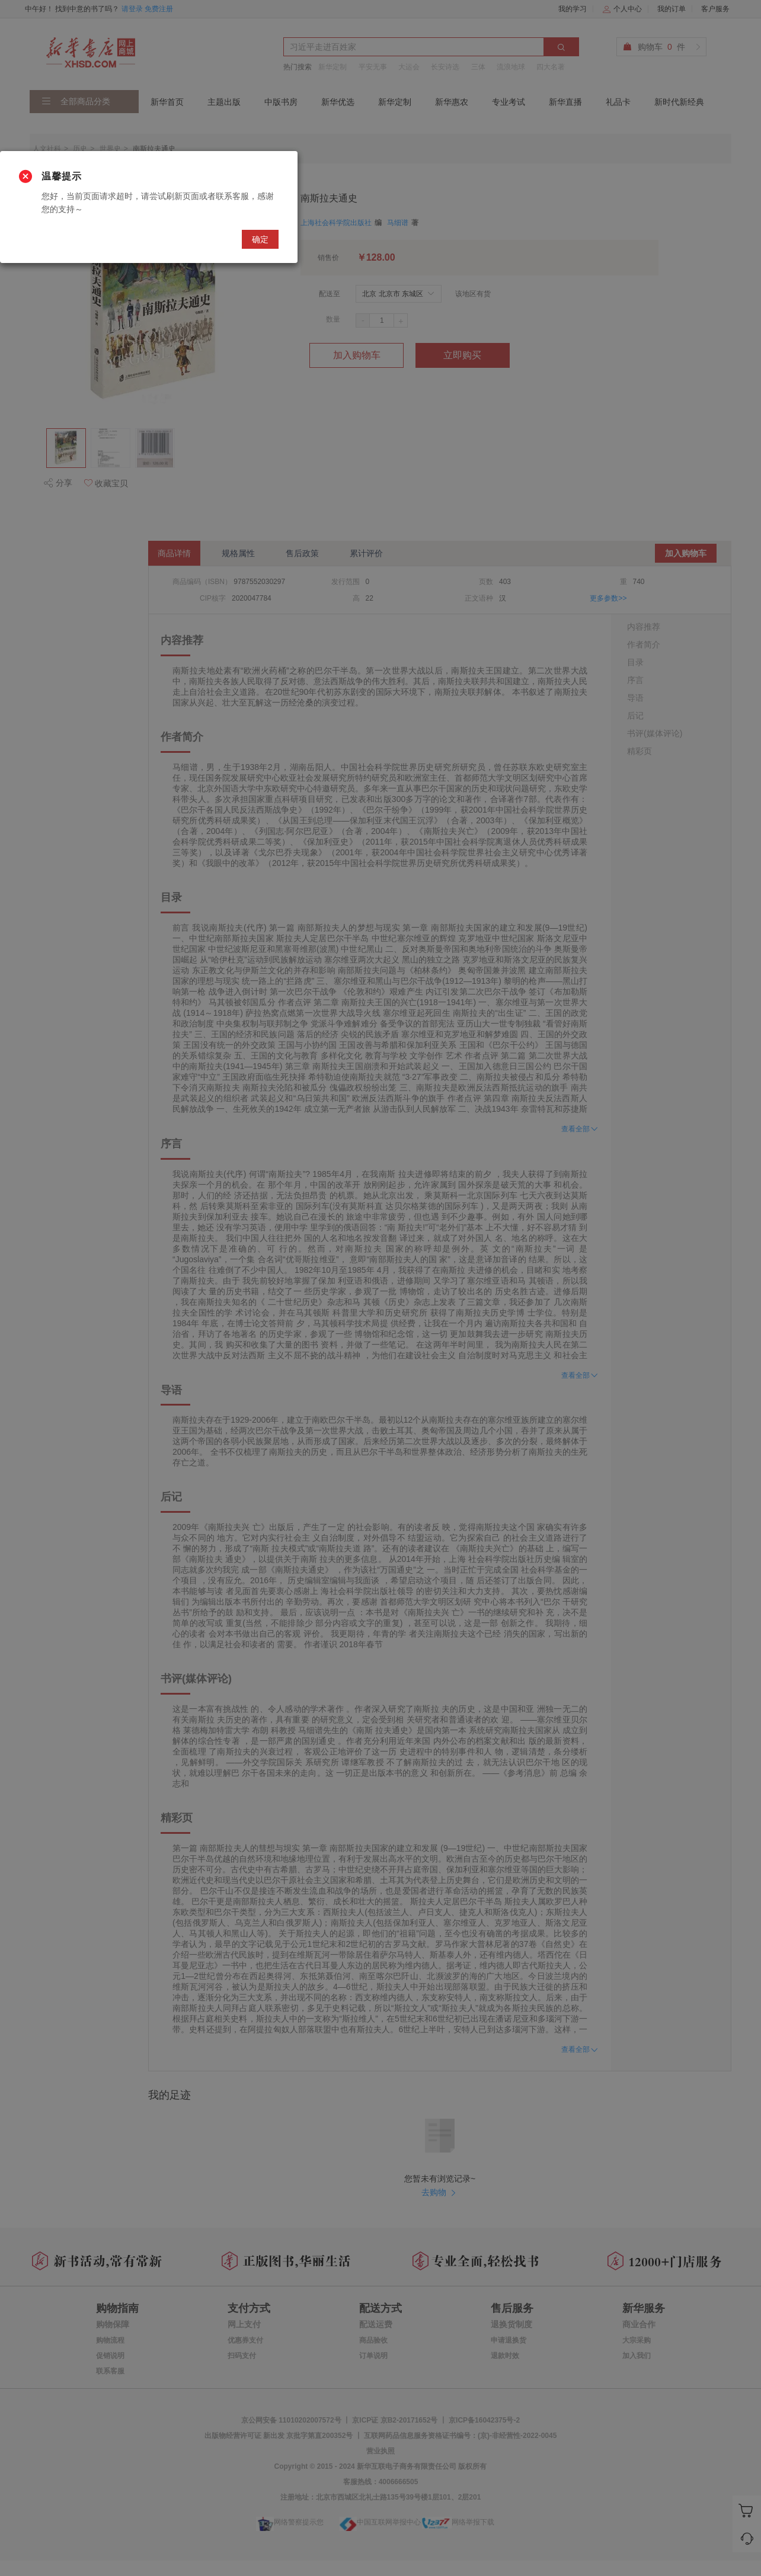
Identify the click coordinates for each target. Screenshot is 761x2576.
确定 (260, 239)
